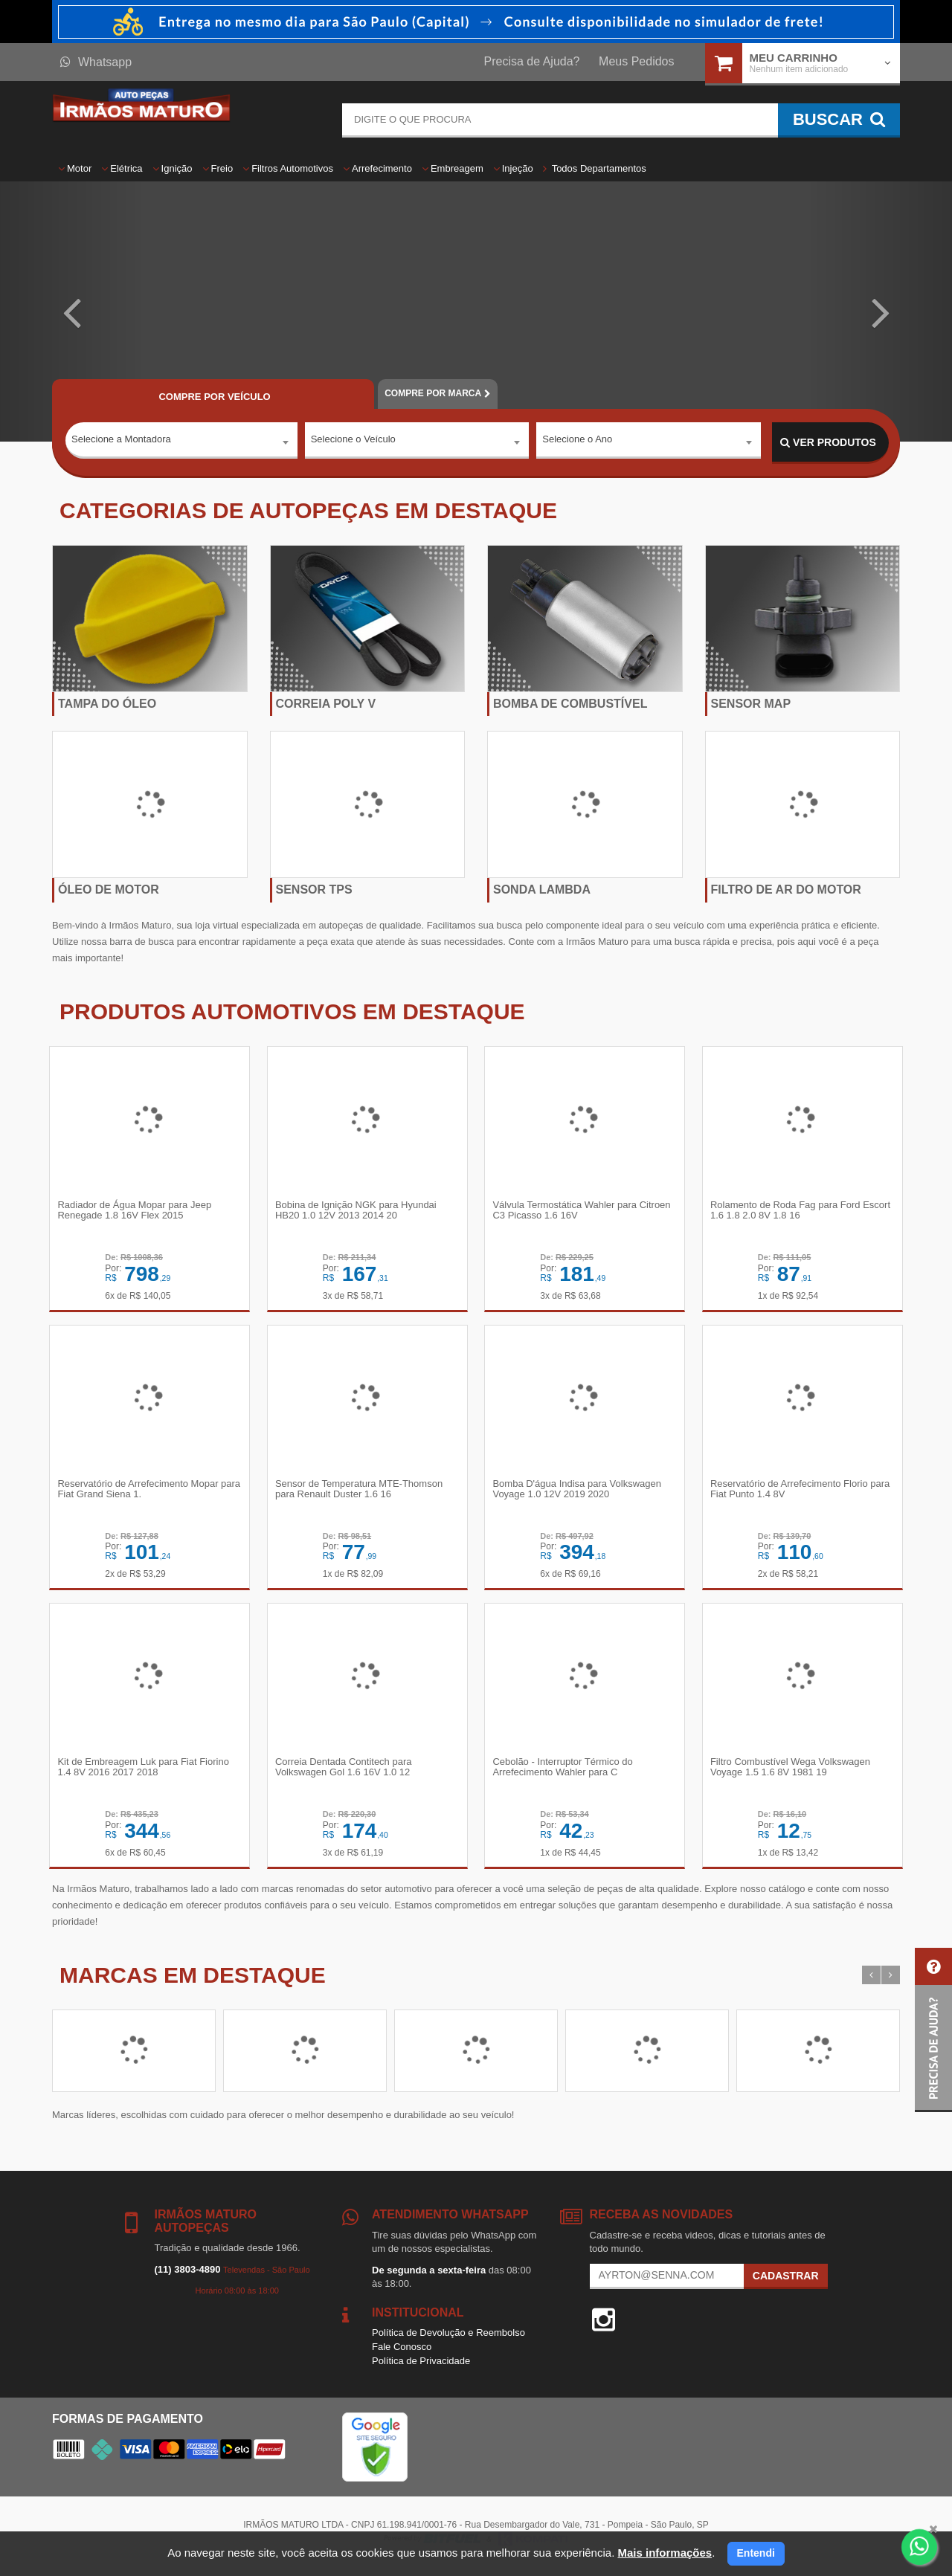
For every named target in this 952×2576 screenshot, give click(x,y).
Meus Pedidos (636, 61)
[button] (71, 311)
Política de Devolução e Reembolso (448, 2340)
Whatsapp (96, 62)
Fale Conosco (401, 2354)
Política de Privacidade (421, 2368)
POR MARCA (438, 393)
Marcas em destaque (193, 1983)
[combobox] (181, 443)
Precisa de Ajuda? (532, 61)
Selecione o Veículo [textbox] (353, 442)
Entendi (756, 2553)
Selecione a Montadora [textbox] (121, 442)
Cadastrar (786, 2284)
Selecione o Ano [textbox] (577, 442)
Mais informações (664, 2552)
